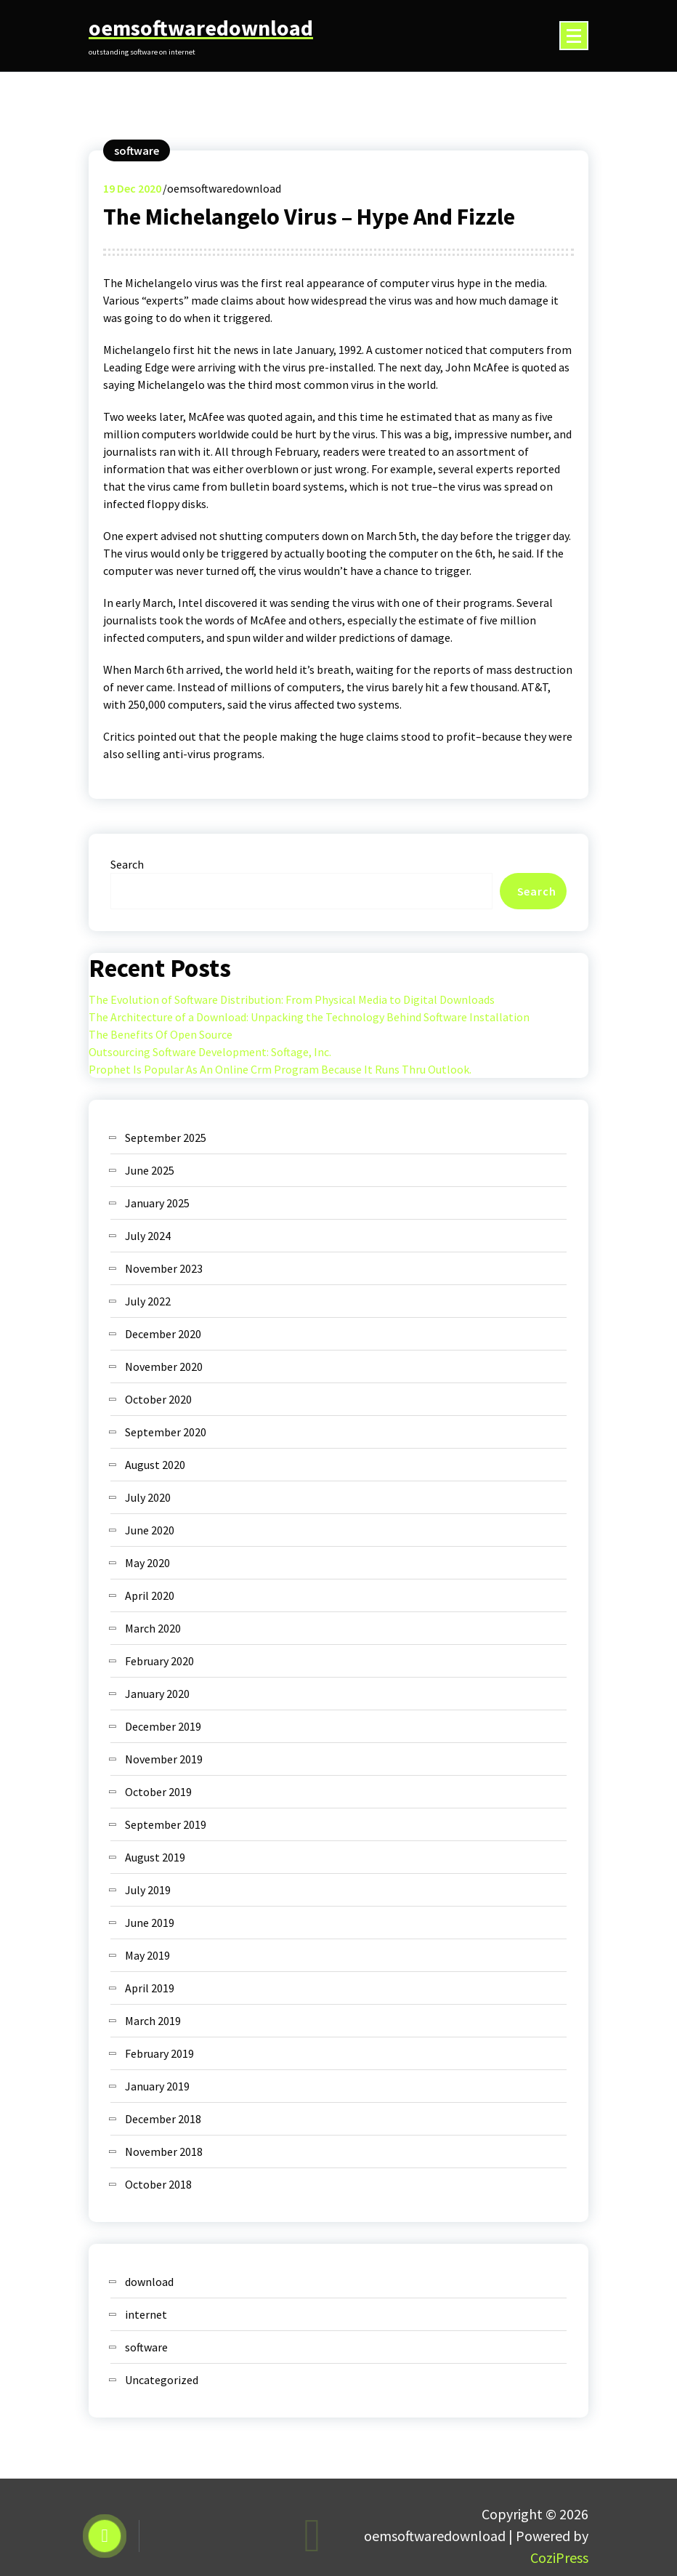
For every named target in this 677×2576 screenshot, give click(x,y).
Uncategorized (161, 2379)
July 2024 (148, 1235)
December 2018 (163, 2119)
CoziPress (559, 2557)
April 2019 (149, 1988)
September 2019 (165, 1824)
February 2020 (159, 1661)
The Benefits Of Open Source (160, 1034)
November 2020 (164, 1366)
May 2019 (147, 1955)
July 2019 (148, 1890)
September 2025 (165, 1137)
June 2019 (149, 1922)
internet (146, 2314)
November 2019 (164, 1759)
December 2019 (163, 1726)
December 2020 (163, 1334)
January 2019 (157, 2086)
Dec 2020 (132, 188)
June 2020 (149, 1530)
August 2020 (155, 1464)
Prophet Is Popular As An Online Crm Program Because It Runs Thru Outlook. (280, 1069)
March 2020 (153, 1628)
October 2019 (158, 1791)
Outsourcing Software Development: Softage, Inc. (210, 1052)
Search (127, 864)
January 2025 (157, 1203)
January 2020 (157, 1693)
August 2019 (155, 1857)
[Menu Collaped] (573, 35)
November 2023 (164, 1268)
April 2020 (149, 1595)
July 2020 (148, 1497)
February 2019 (159, 2053)
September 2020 (165, 1432)
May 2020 (147, 1562)
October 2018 (158, 2184)
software (136, 150)
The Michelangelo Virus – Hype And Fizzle (309, 216)
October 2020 (158, 1399)
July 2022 (148, 1301)
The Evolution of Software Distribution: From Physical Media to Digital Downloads (292, 999)
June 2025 (149, 1170)
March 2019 (153, 2020)
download (149, 2281)
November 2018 (164, 2151)
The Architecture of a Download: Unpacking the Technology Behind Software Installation (309, 1017)
